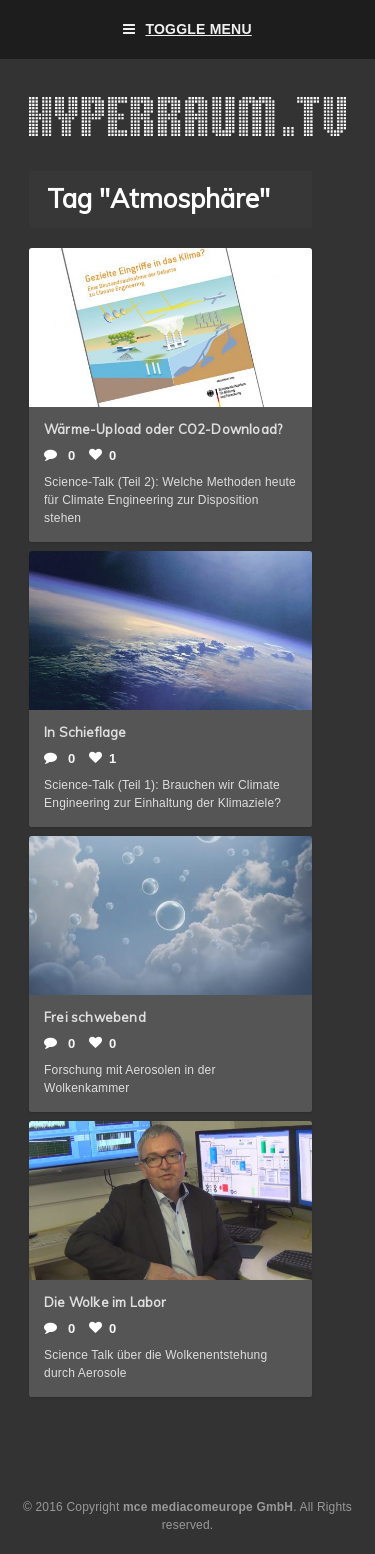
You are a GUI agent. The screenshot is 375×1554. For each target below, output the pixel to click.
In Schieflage (85, 732)
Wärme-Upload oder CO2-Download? (163, 429)
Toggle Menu (187, 29)
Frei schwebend (95, 1017)
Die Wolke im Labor (105, 1302)
